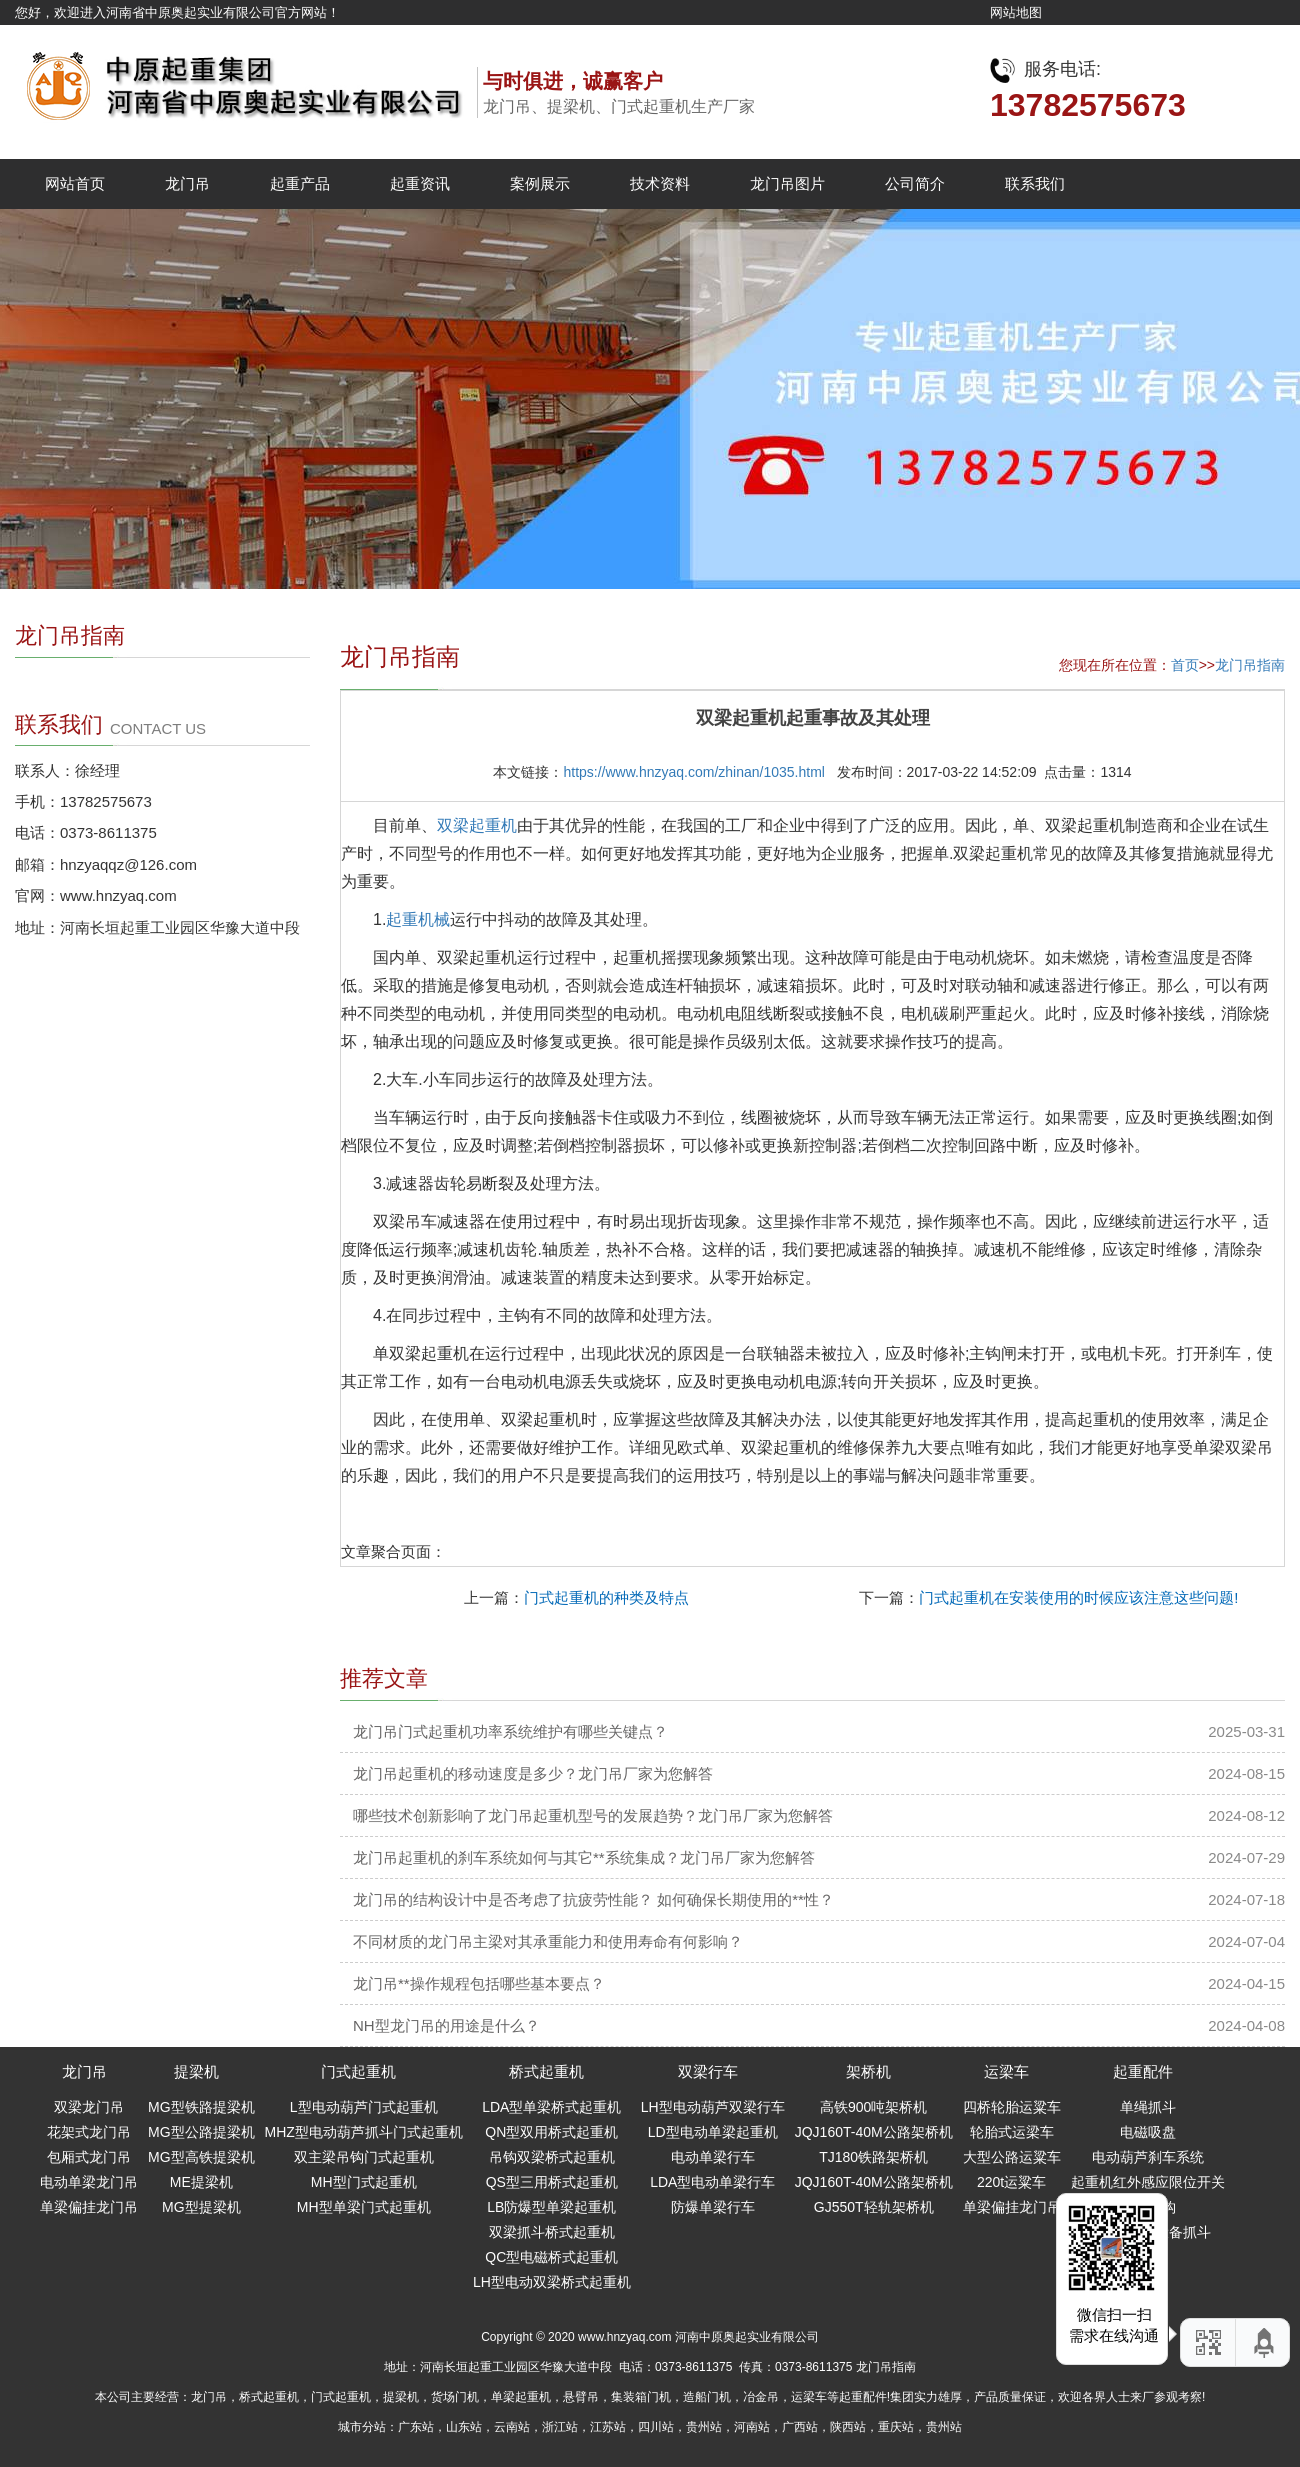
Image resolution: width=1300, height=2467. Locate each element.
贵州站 (704, 2427)
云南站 (512, 2427)
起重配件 (1143, 2071)
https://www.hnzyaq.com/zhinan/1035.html (693, 772)
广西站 (800, 2427)
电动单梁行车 (713, 2157)
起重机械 (418, 919)
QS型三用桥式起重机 (552, 2182)
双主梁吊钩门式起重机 (364, 2157)
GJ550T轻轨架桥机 (874, 2207)
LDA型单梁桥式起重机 (551, 2107)
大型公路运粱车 (1012, 2157)
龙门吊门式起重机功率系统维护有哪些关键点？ (510, 1731)
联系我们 (1035, 183)
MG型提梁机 (201, 2207)
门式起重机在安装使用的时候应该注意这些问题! (1078, 1597)
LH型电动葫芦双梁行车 (713, 2107)
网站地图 (1016, 12)
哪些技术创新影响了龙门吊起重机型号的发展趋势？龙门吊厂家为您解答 (593, 1815)
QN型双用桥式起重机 (551, 2132)
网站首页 (75, 183)
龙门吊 (187, 183)
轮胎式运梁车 (1012, 2132)
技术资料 (660, 183)
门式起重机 (358, 2071)
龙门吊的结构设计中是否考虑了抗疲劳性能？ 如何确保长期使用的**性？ (593, 1899)
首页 (1185, 665)
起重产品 (300, 183)
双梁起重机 (477, 825)
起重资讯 (420, 183)
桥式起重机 (546, 2071)
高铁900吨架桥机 (873, 2107)
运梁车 (1006, 2071)
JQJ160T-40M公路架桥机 (874, 2132)
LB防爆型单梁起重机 (551, 2207)
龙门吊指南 (1250, 665)
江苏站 (608, 2427)
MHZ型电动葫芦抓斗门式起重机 (364, 2132)
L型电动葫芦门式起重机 (364, 2107)
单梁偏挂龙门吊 (89, 2207)
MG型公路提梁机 (201, 2132)
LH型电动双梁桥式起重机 (552, 2282)
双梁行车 (708, 2071)
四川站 (656, 2427)
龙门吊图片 (787, 183)
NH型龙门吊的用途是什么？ (446, 2025)
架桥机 (868, 2071)
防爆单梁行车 (713, 2207)
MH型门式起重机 (364, 2182)
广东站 (416, 2427)
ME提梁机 (201, 2182)
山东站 (464, 2427)
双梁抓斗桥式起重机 (552, 2232)
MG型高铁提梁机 (201, 2157)
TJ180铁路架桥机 (873, 2157)
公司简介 (915, 183)
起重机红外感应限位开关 (1148, 2182)
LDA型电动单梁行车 (712, 2182)
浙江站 (560, 2427)
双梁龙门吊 (89, 2107)
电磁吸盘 (1148, 2132)
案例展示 (540, 183)
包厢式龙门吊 (89, 2157)
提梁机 (196, 2071)
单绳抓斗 (1148, 2107)
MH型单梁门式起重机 (364, 2207)
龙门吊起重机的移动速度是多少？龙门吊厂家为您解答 (533, 1773)
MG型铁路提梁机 (201, 2107)
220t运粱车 (1011, 2182)
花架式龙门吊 (89, 2132)
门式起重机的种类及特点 (606, 1597)
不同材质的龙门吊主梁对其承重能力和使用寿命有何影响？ (548, 1941)
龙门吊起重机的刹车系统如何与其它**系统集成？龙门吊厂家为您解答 (584, 1857)
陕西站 (848, 2427)
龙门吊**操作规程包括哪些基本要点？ (479, 1983)
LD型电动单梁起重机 (713, 2132)
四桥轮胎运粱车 (1012, 2107)
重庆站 (896, 2427)
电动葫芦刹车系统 (1148, 2157)
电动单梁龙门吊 (89, 2182)
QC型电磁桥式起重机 (551, 2257)
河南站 (752, 2427)
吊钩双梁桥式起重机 (552, 2157)
